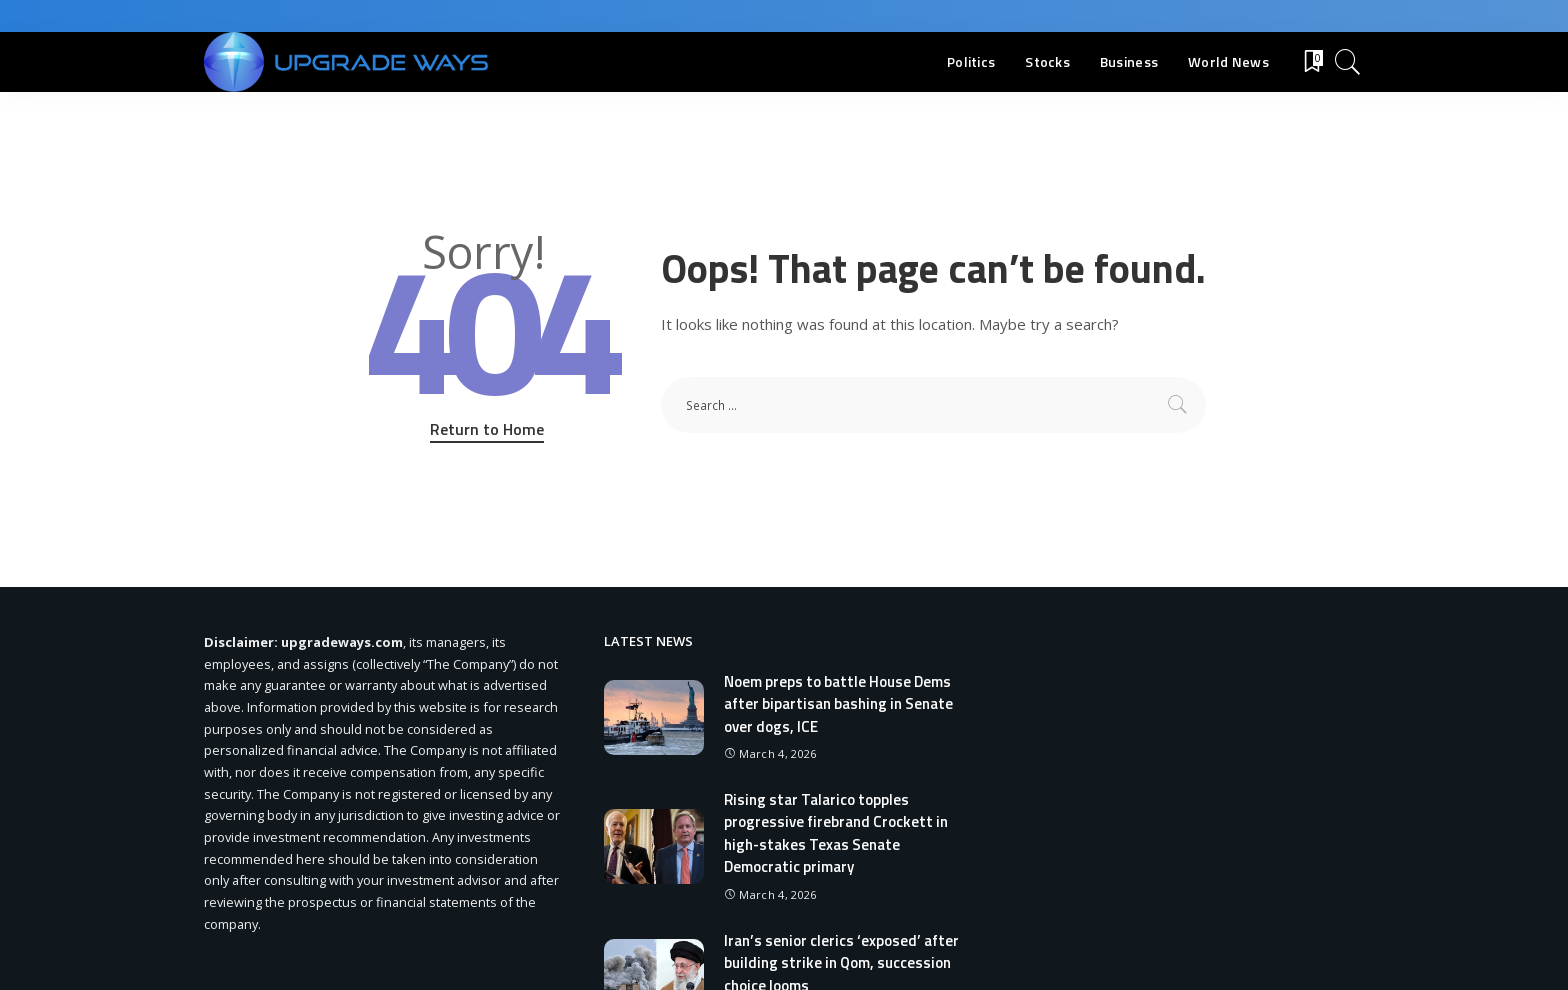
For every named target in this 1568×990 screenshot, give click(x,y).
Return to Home (487, 429)
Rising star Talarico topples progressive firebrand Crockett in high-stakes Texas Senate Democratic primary (836, 833)
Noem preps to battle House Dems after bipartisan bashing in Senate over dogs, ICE (838, 704)
